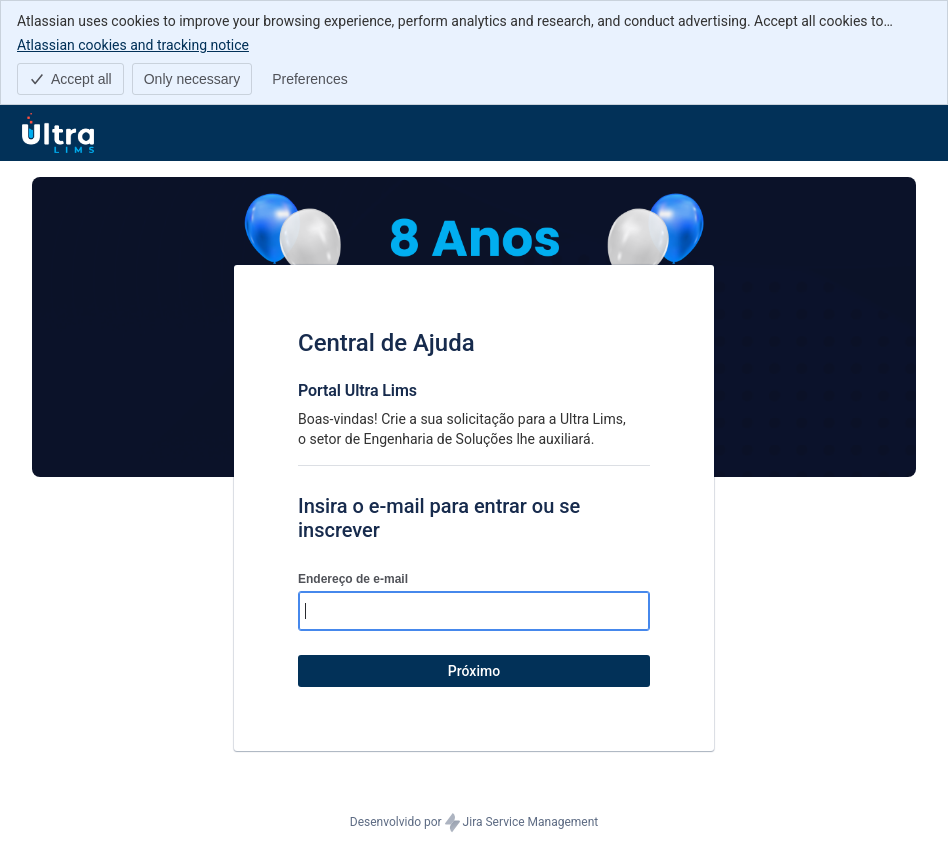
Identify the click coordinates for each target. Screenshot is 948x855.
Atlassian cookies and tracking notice (133, 44)
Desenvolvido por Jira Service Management (474, 823)
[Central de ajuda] (58, 133)
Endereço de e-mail (353, 579)
